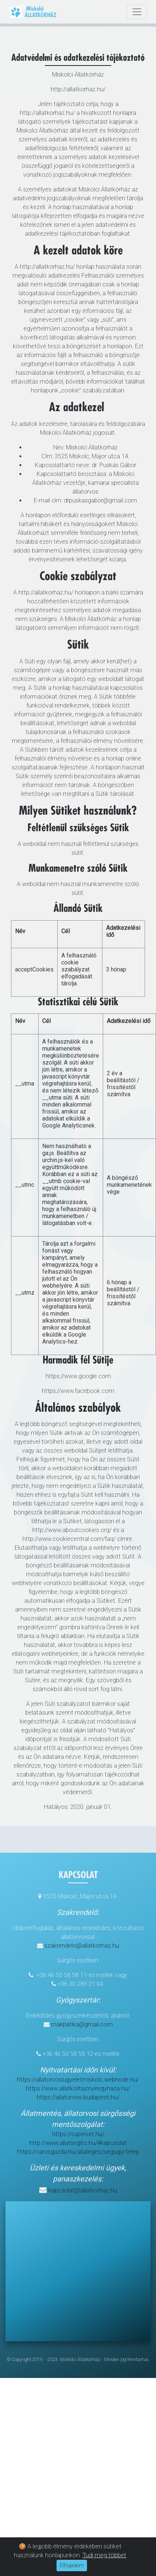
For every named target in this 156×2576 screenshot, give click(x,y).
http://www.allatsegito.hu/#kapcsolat (78, 2142)
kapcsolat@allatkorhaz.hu (82, 2190)
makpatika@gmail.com (82, 2024)
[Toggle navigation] (137, 11)
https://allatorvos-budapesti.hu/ (78, 2097)
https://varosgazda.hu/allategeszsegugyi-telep (78, 2151)
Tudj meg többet (104, 2555)
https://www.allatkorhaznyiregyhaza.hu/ (78, 2088)
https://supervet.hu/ (78, 2134)
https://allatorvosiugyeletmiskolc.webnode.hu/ (78, 2079)
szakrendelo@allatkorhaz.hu (81, 1945)
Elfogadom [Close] (72, 2565)
